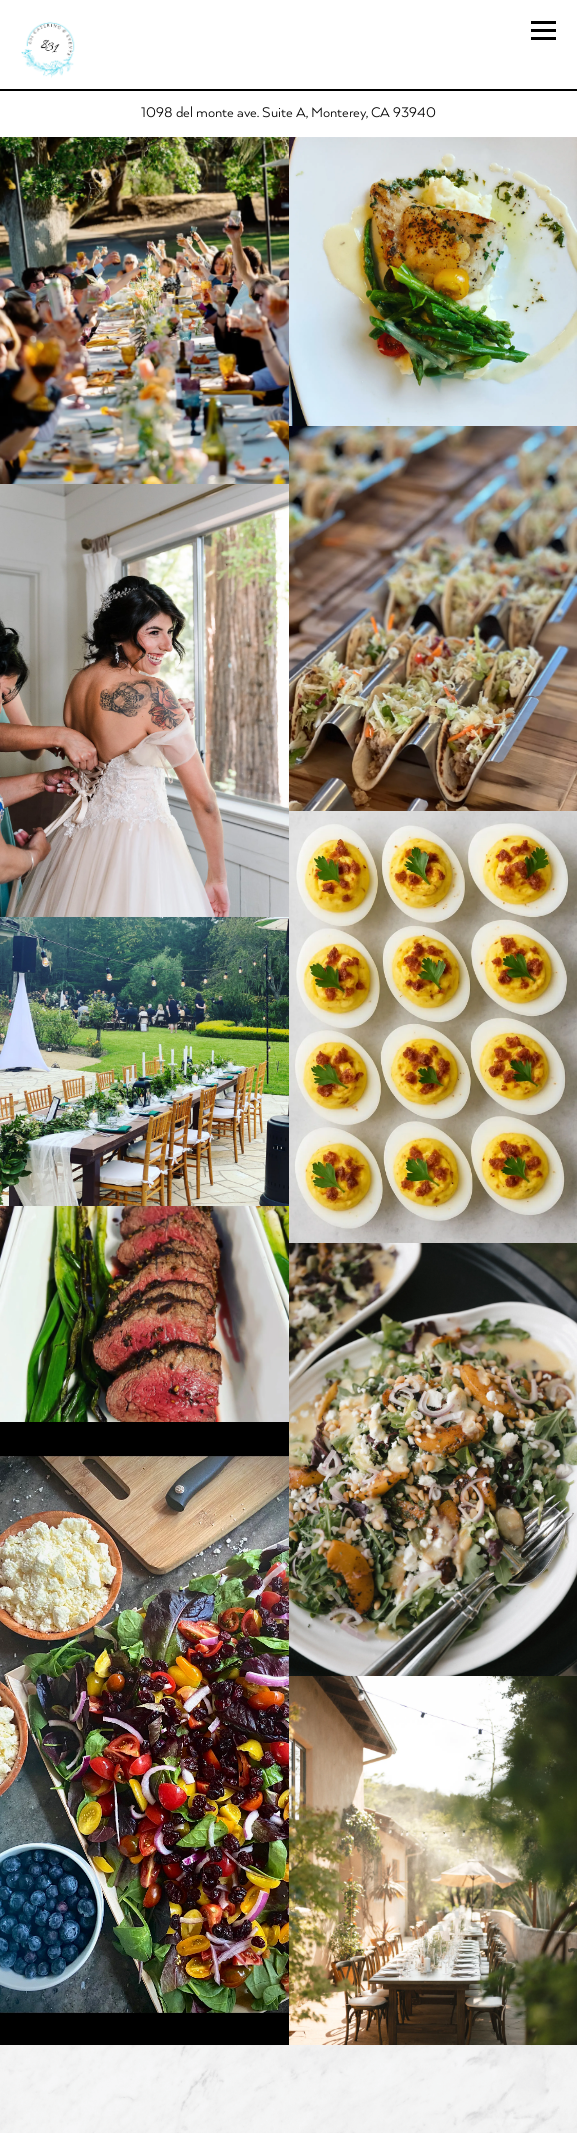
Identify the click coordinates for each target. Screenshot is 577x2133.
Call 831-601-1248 (288, 2067)
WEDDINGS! (288, 2112)
